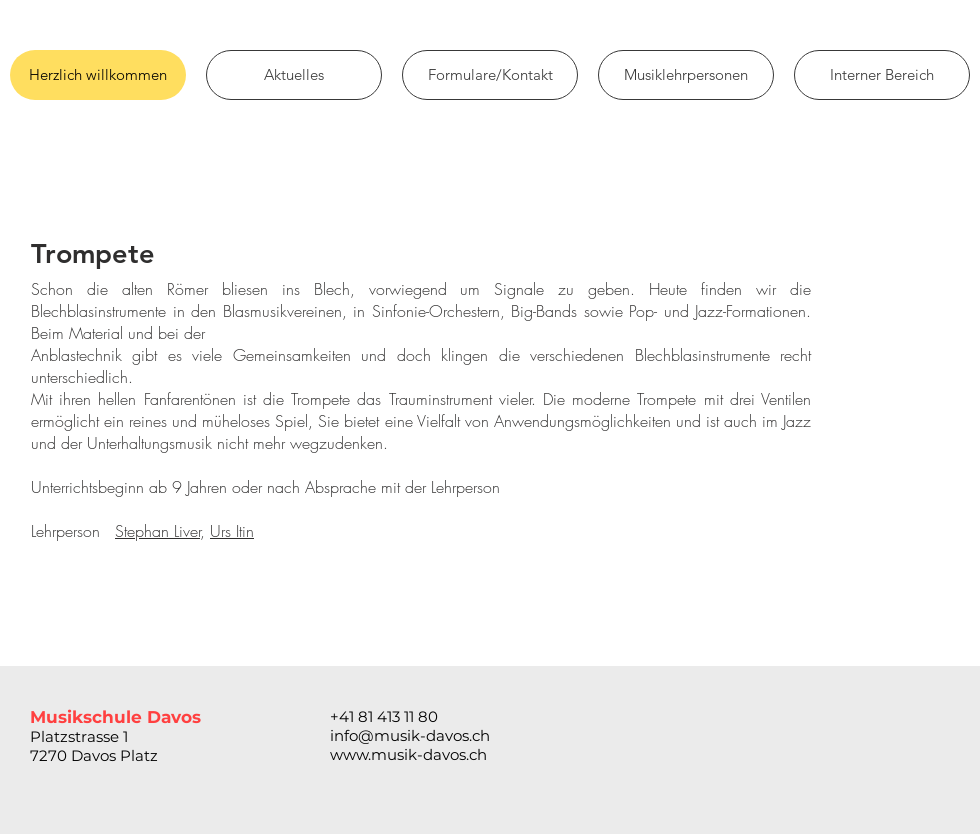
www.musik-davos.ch (408, 754)
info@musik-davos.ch (410, 735)
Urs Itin (232, 531)
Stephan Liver (157, 531)
